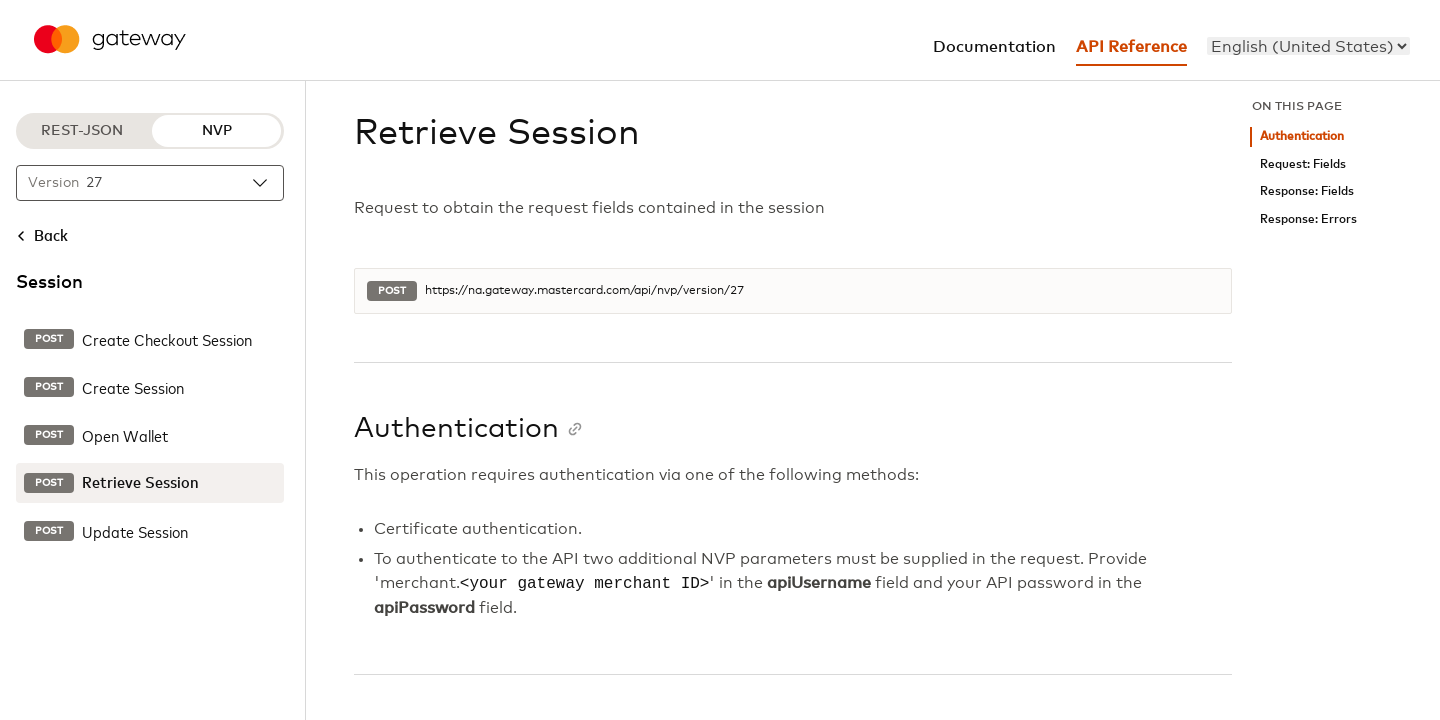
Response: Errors (1308, 219)
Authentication (1302, 136)
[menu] (1308, 46)
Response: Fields (1307, 191)
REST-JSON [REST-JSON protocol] (82, 131)
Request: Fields (1303, 164)
